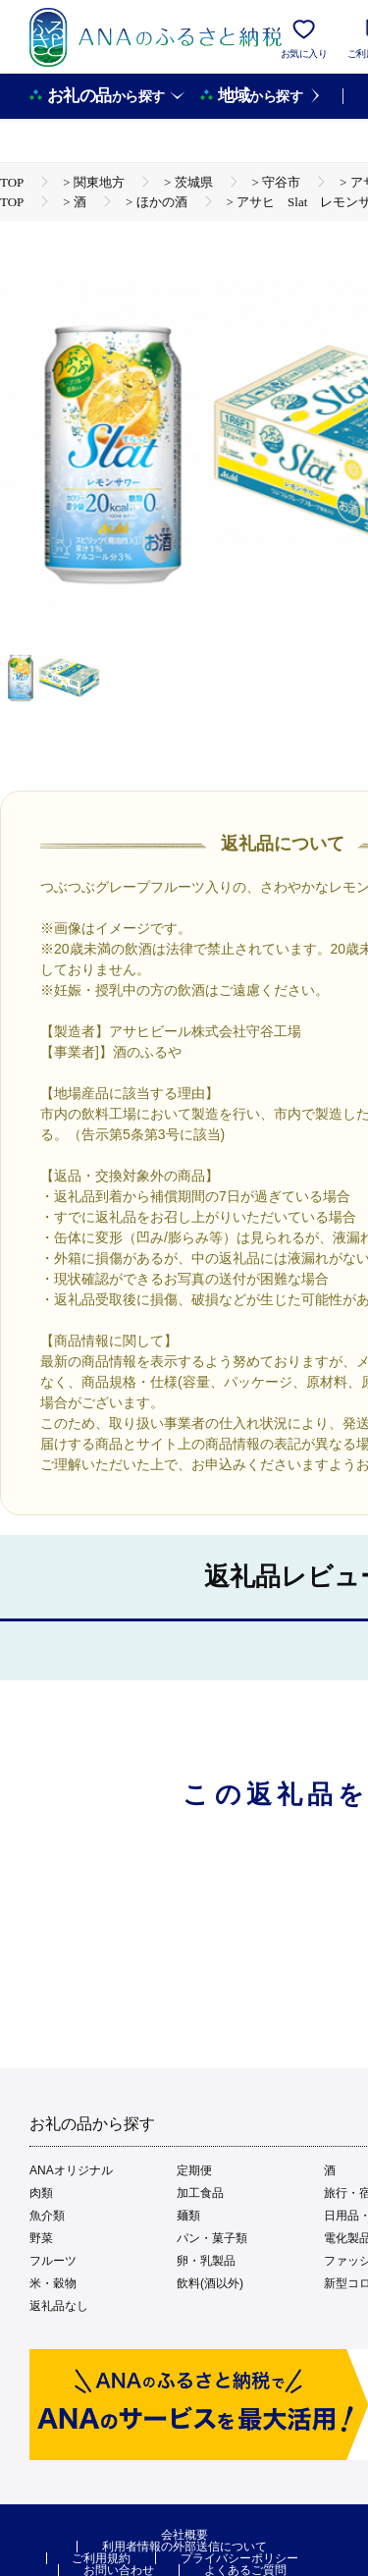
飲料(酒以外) (210, 2283)
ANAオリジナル (71, 2170)
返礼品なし (58, 2306)
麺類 (188, 2215)
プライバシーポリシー (239, 2558)
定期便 (194, 2170)
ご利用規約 (101, 2558)
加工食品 (200, 2193)
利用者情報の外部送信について (184, 2546)
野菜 (41, 2238)
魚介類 (47, 2215)
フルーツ (53, 2261)
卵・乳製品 (206, 2261)
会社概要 (184, 2535)
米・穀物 (53, 2283)
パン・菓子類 (212, 2238)
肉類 (41, 2193)
